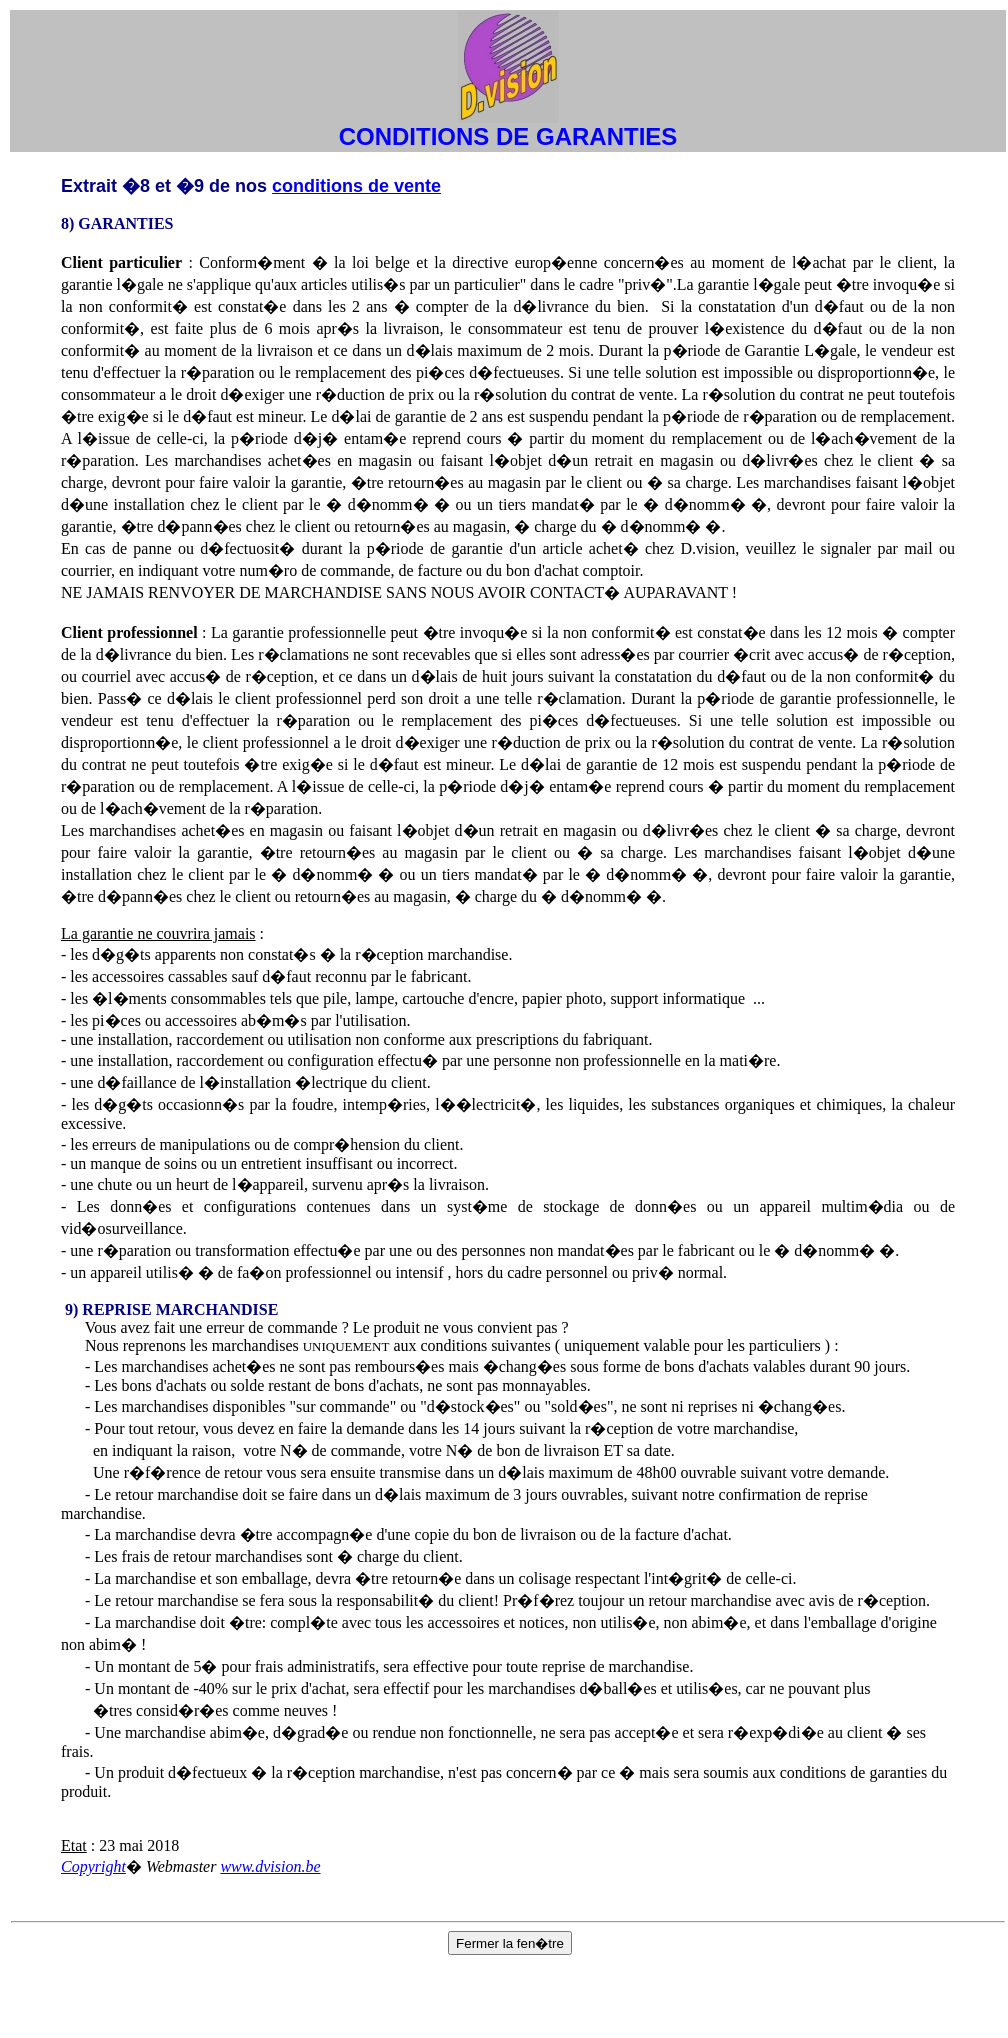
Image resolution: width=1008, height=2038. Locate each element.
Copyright (93, 1866)
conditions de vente (356, 186)
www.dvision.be (270, 1866)
